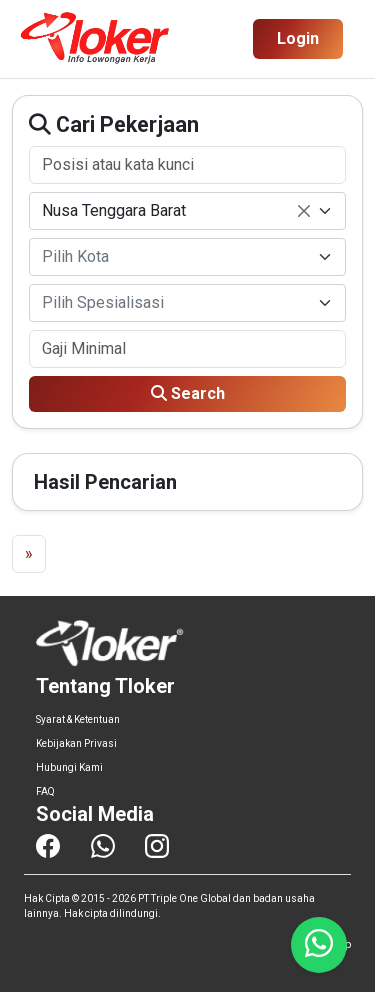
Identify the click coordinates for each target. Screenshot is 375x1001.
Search (188, 393)
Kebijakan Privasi (76, 743)
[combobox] (187, 211)
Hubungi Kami (69, 767)
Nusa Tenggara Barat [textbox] (175, 212)
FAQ (45, 791)
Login (298, 38)
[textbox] (175, 257)
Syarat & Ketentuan (78, 719)
